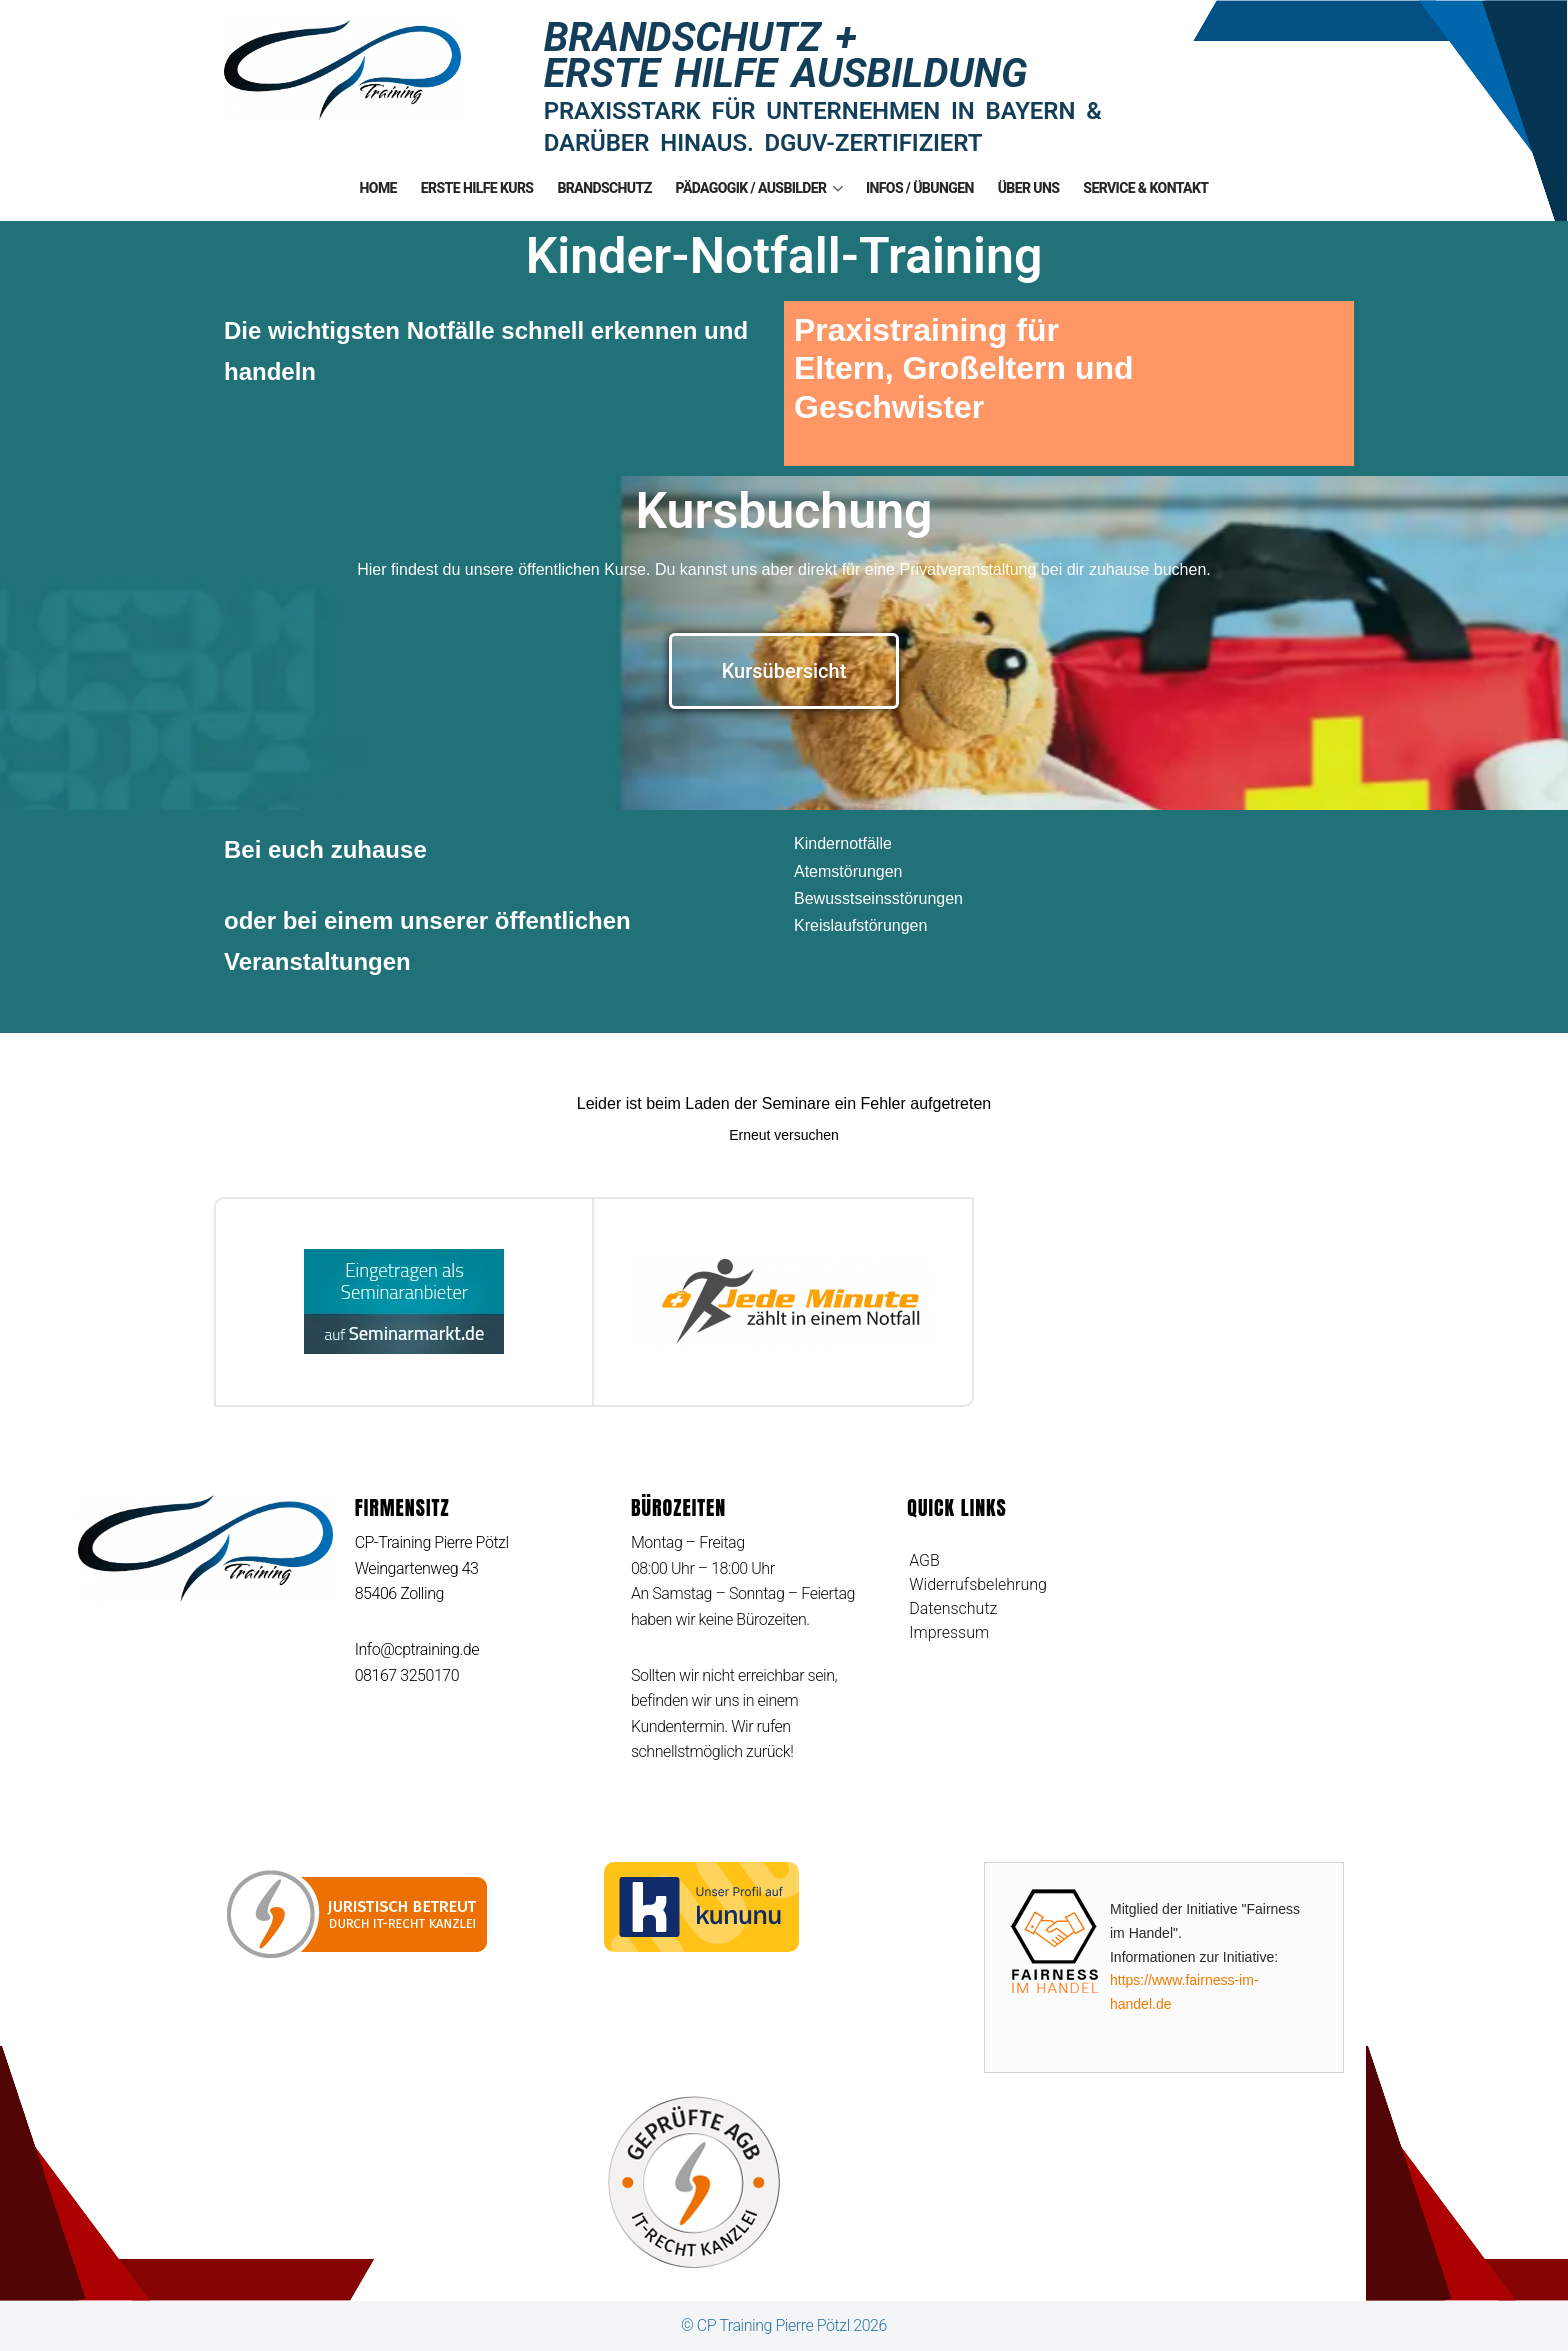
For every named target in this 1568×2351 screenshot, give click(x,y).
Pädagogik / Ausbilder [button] (759, 188)
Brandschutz (604, 188)
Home (378, 188)
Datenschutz (953, 1608)
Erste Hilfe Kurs (477, 188)
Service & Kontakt (1145, 188)
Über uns (1029, 188)
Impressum (949, 1632)
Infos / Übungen (920, 188)
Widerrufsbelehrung (978, 1584)
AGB (924, 1560)
